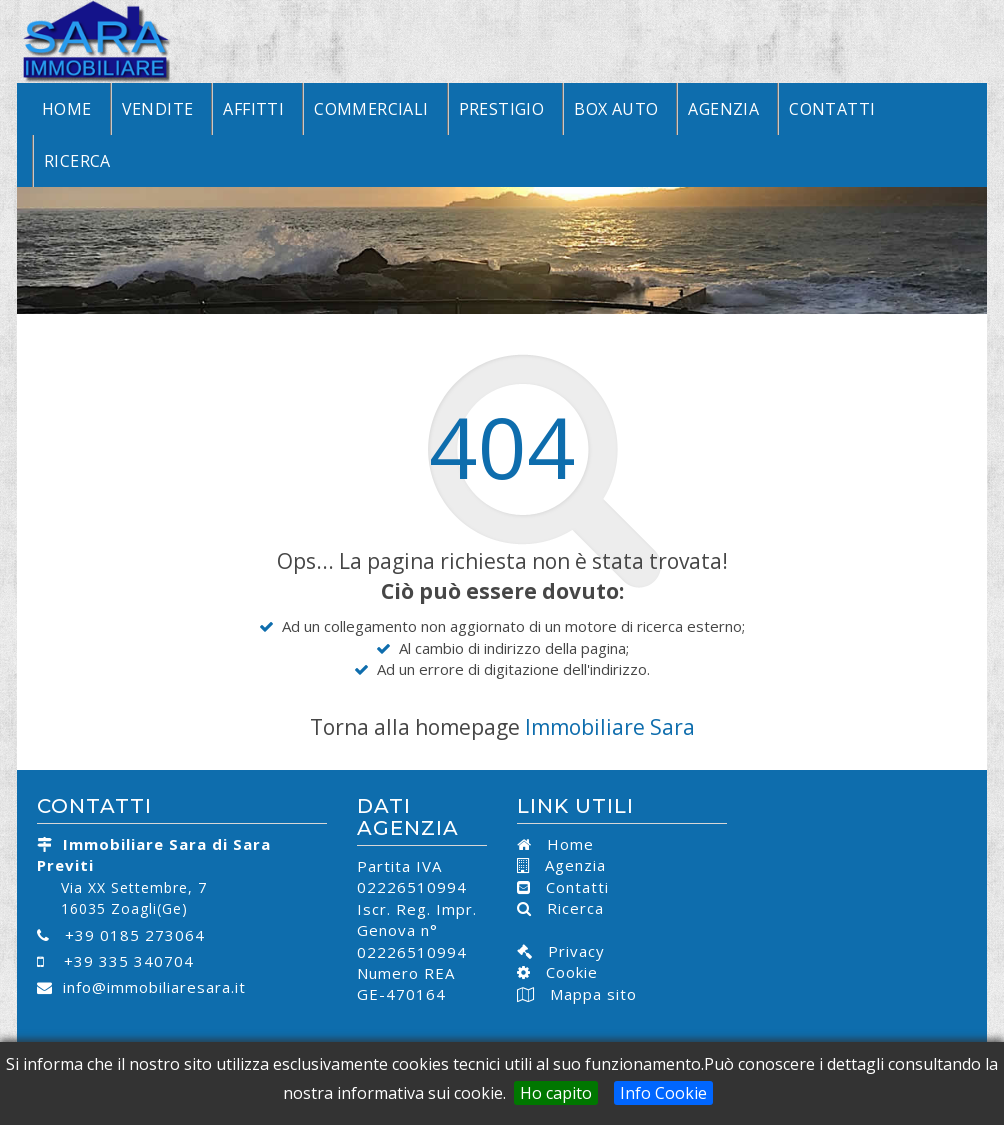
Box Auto (616, 109)
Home (67, 109)
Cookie (564, 972)
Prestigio (502, 109)
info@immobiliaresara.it (154, 987)
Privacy (569, 951)
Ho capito (556, 1093)
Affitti (253, 109)
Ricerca (77, 161)
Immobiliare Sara (610, 727)
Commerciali (371, 109)
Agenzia (723, 109)
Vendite (158, 109)
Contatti (832, 109)
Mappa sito (591, 994)
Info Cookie (663, 1093)
